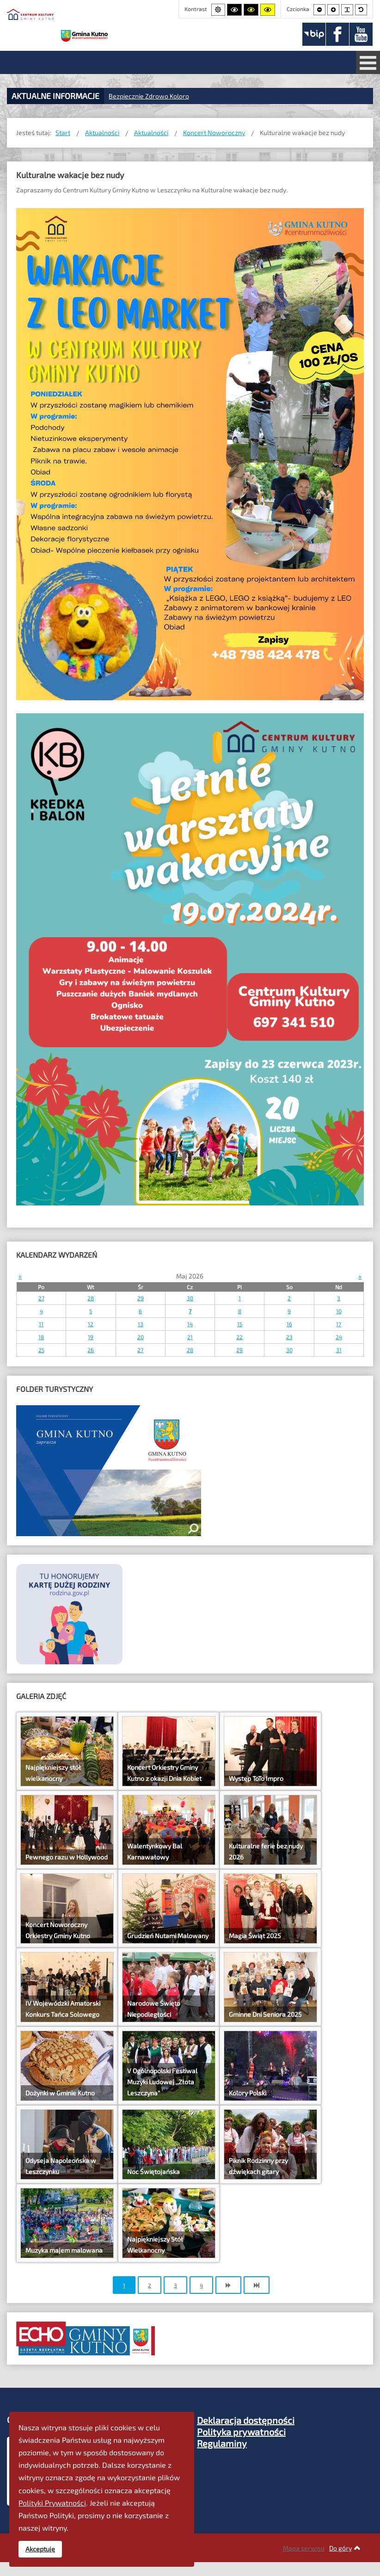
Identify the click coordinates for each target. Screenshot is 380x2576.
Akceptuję (40, 2549)
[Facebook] (337, 34)
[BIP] (313, 34)
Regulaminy (222, 2443)
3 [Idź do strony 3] (175, 2285)
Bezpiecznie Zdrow (137, 96)
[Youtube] (361, 34)
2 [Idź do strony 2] (149, 2285)
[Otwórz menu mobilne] (368, 62)
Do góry (345, 2547)
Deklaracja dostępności (245, 2420)
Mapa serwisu (304, 2548)
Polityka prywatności (241, 2431)
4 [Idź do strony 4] (201, 2285)
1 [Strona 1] (124, 2285)
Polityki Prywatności (52, 2502)
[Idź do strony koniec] (257, 2285)
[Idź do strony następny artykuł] (228, 2285)
